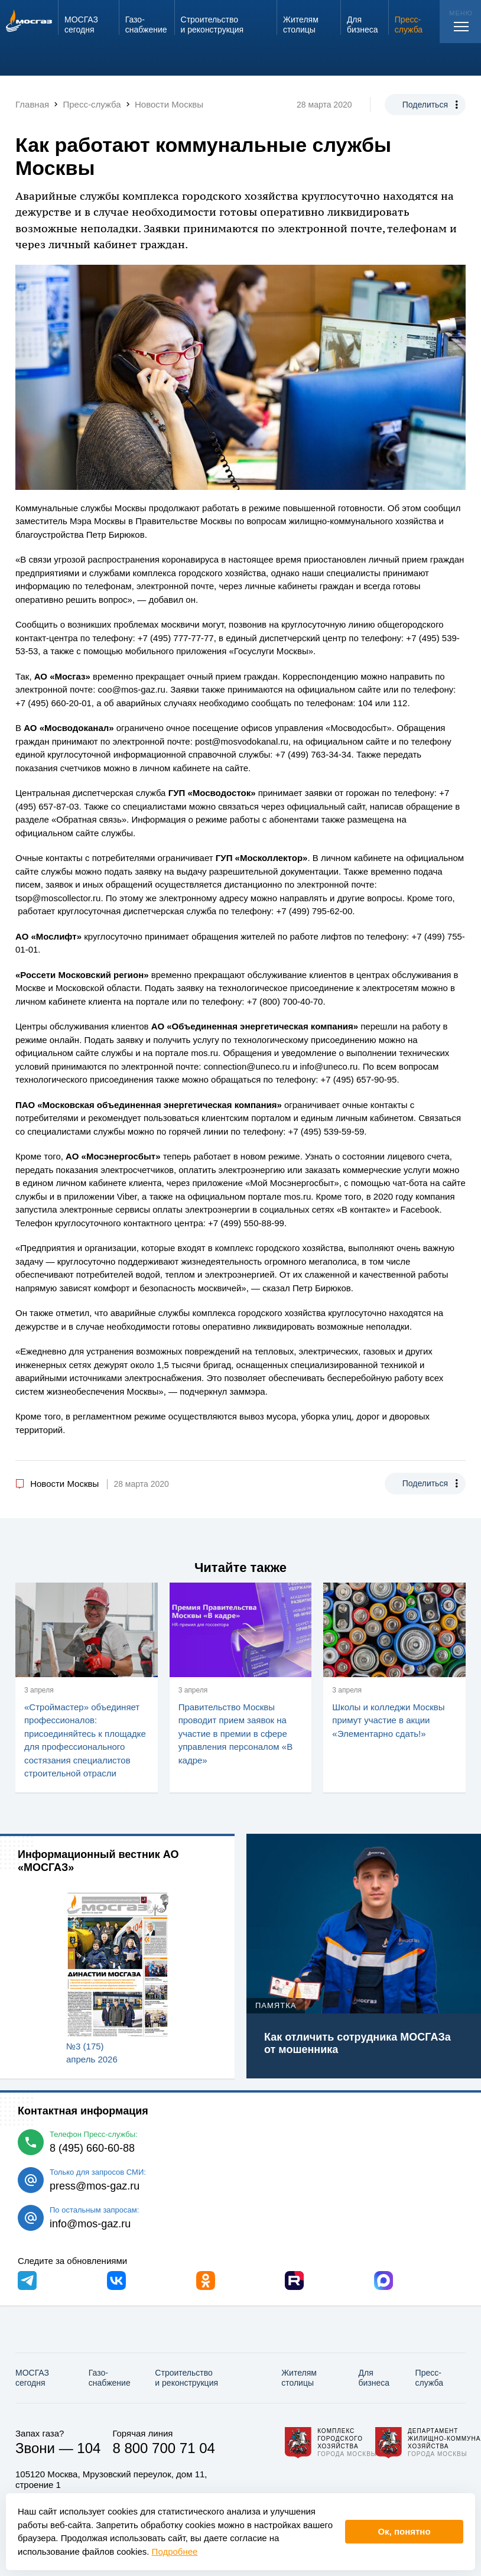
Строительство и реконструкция (186, 2377)
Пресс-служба (429, 2377)
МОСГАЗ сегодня (32, 2377)
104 (88, 2448)
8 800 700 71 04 (163, 2448)
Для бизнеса (374, 2377)
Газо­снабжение (110, 2377)
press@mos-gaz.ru (94, 2186)
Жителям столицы (299, 2377)
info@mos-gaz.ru (90, 2224)
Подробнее (175, 2551)
